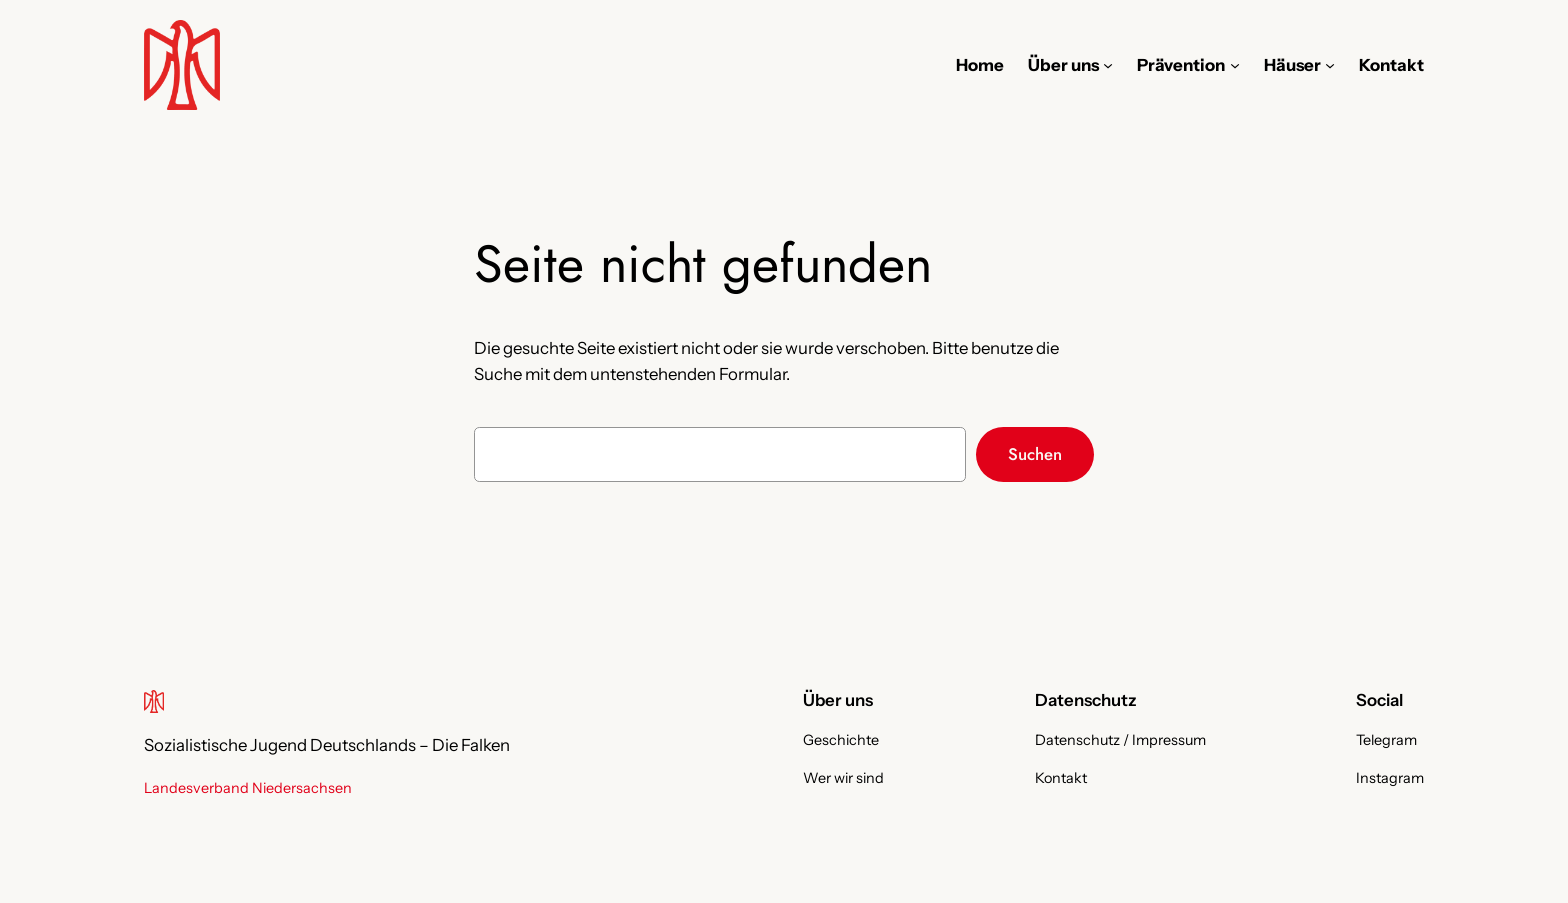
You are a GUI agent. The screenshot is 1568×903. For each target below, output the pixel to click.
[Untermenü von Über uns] (1108, 65)
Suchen (1035, 454)
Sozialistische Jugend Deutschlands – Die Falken (327, 745)
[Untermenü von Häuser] (1330, 65)
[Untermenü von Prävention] (1235, 65)
